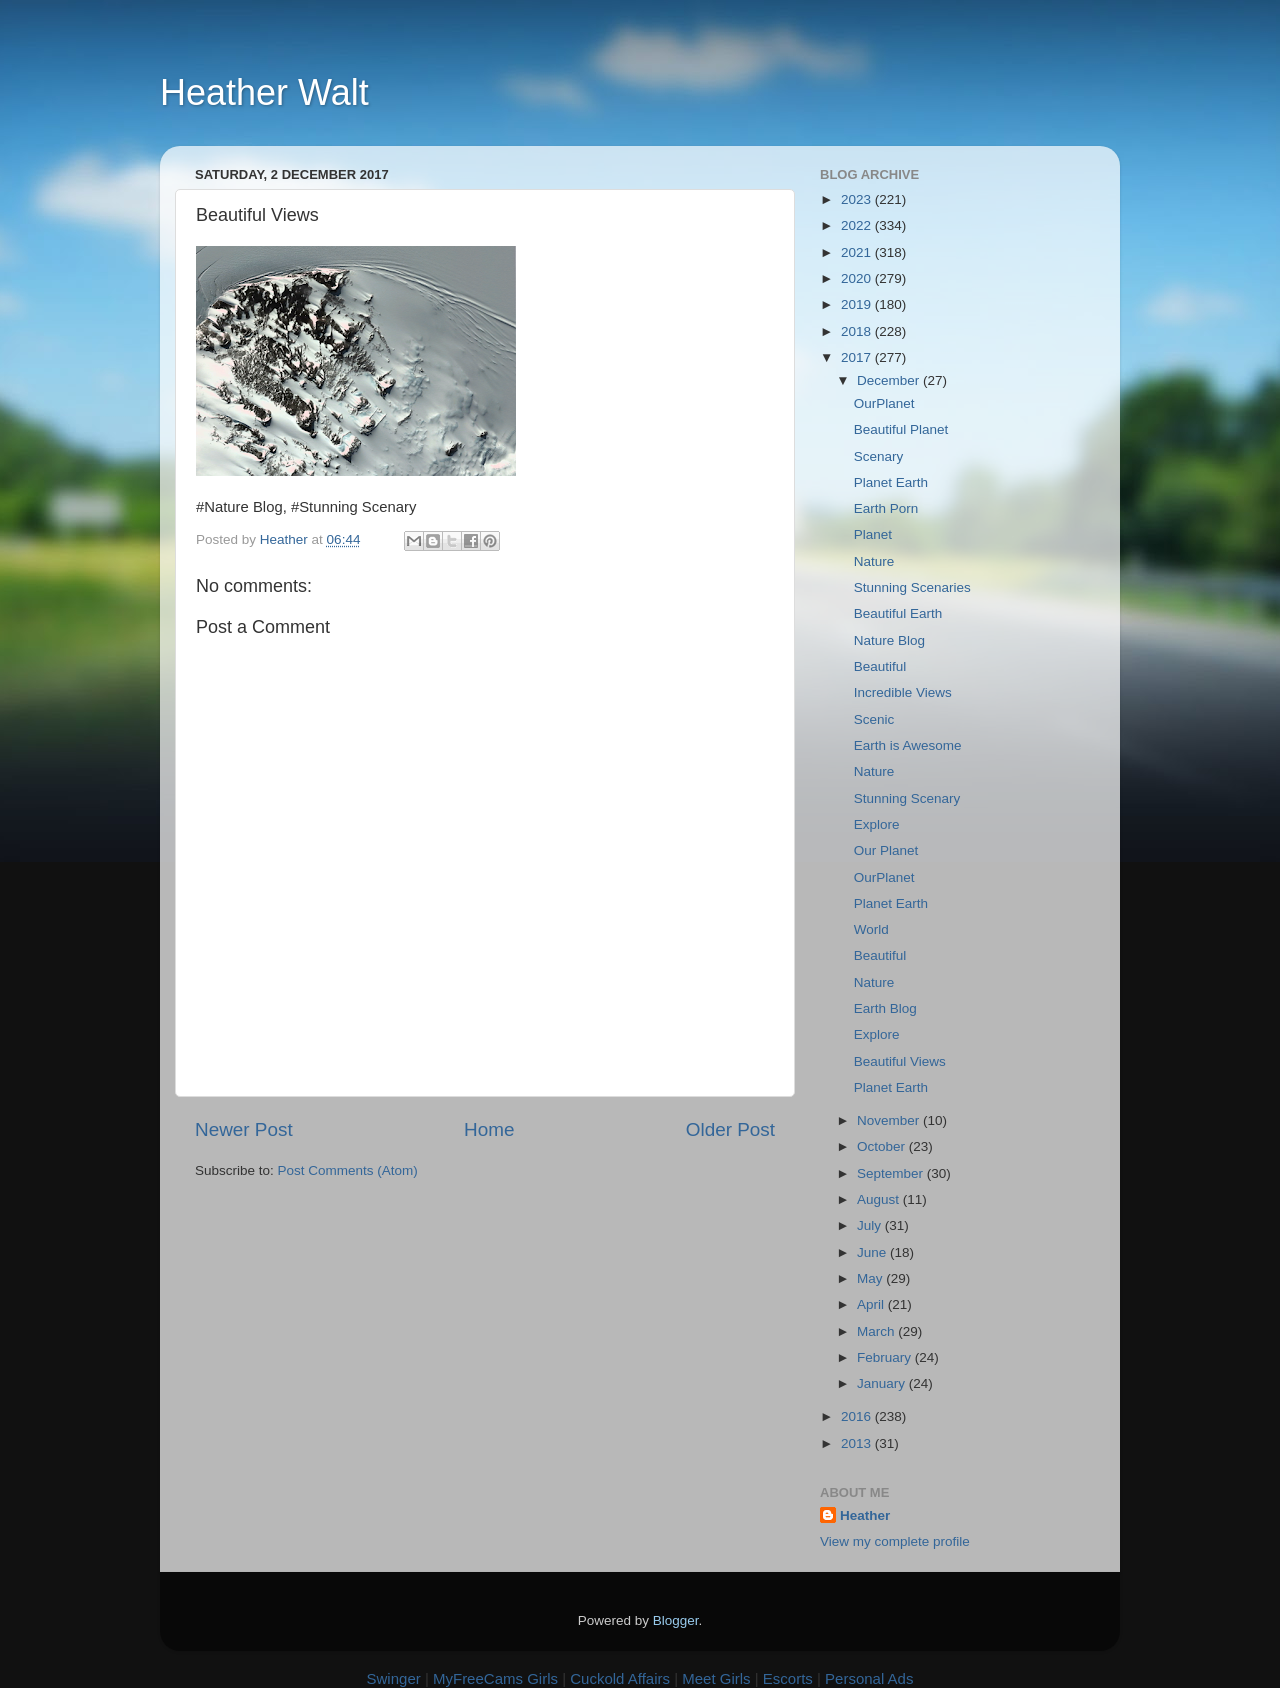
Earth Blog (885, 1008)
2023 (858, 199)
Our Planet (886, 850)
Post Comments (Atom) (348, 1170)
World (871, 929)
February (886, 1357)
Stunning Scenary (907, 798)
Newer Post (244, 1129)
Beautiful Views (900, 1061)
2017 (858, 357)
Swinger (394, 1678)
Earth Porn (886, 508)
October (883, 1146)
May (871, 1278)
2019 (858, 304)
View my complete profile (895, 1541)
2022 (858, 225)
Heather (865, 1515)
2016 (858, 1416)
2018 (858, 331)
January (883, 1383)
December (890, 380)
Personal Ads (869, 1678)
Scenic (874, 719)
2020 (858, 278)
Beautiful (880, 666)
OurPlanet (884, 403)
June (873, 1252)
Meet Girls (716, 1678)
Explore (877, 824)
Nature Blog (889, 640)
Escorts (788, 1678)
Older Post (730, 1129)
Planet (873, 534)
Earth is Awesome (908, 745)
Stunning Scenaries (912, 587)
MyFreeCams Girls (495, 1678)
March (877, 1331)
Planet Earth (891, 482)
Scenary (879, 456)
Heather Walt (264, 92)
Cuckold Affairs (620, 1678)
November (890, 1120)
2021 (858, 252)
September (892, 1173)
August (880, 1199)
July (871, 1225)
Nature (874, 561)
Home (489, 1129)
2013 (858, 1443)
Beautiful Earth (898, 613)
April (872, 1304)
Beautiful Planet (901, 429)
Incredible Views (903, 692)
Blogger (676, 1620)
